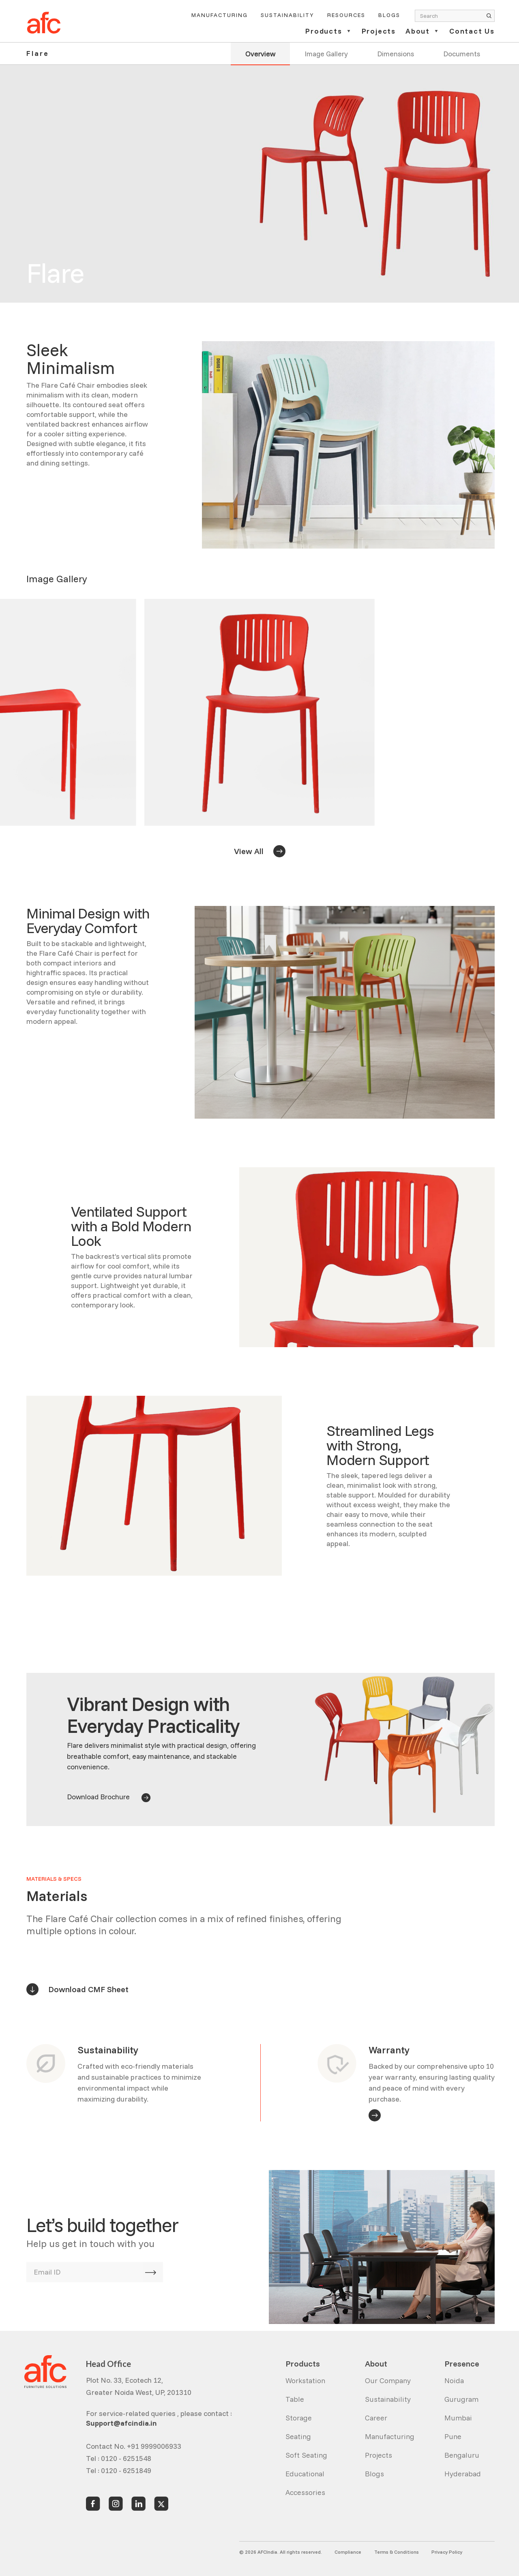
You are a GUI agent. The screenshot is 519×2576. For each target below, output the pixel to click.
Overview (260, 53)
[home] (43, 22)
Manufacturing (219, 15)
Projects (379, 32)
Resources (346, 15)
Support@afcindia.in (121, 2423)
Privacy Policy (446, 2552)
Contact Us (472, 32)
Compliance (348, 2552)
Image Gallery (326, 53)
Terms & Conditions (396, 2552)
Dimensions (395, 53)
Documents (461, 53)
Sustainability (287, 15)
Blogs (389, 15)
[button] (328, 35)
